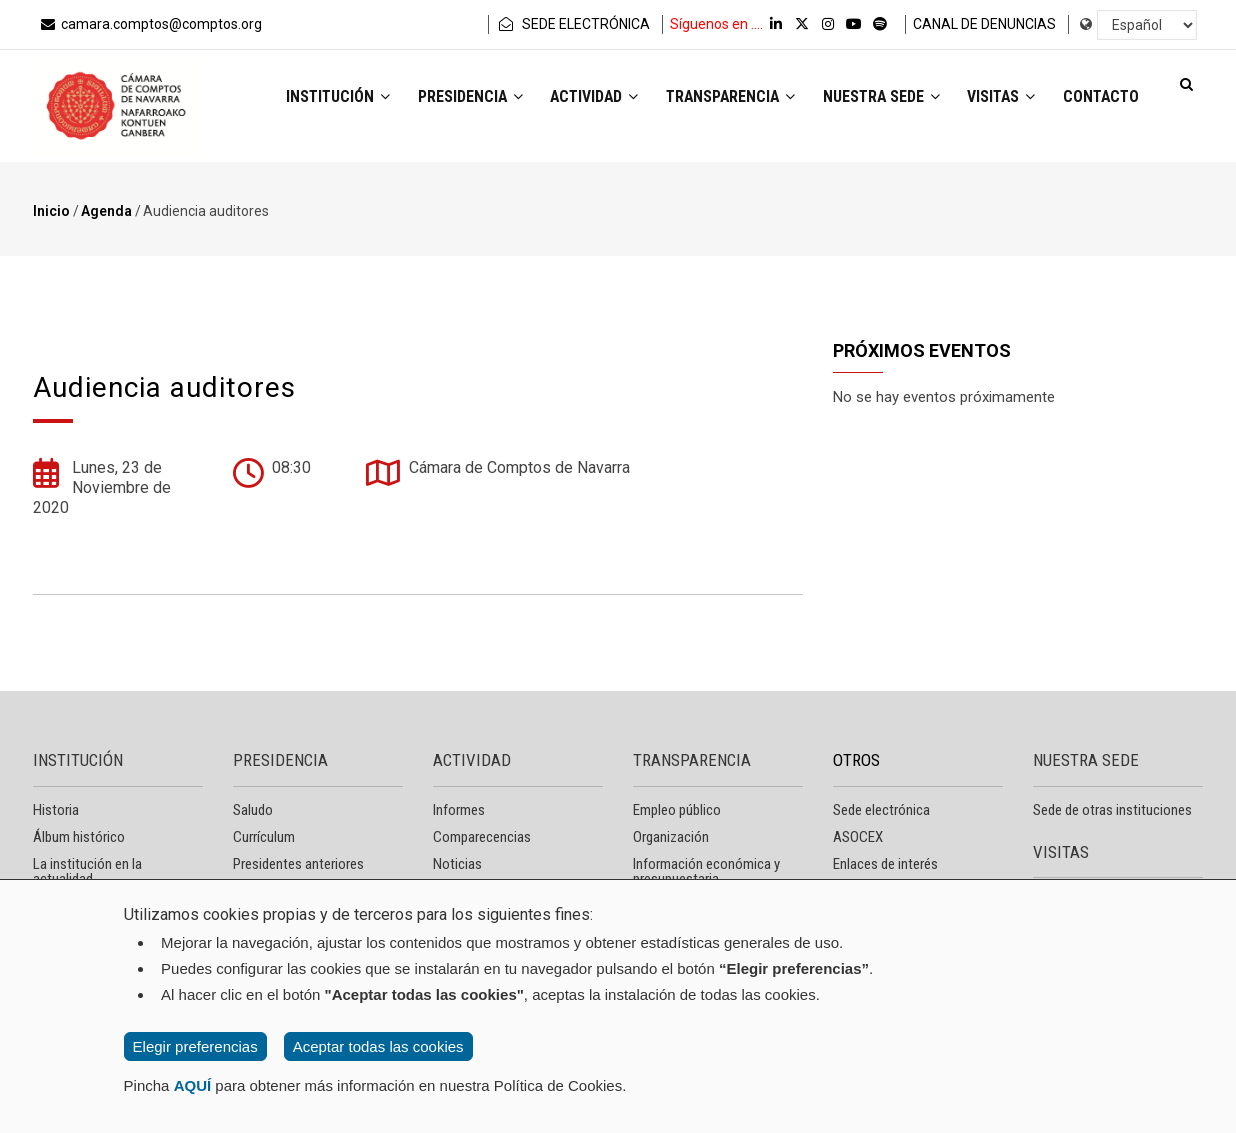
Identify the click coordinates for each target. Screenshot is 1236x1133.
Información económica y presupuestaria (706, 871)
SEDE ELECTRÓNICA (573, 24)
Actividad (571, 98)
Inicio (51, 211)
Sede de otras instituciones (1112, 810)
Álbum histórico (79, 837)
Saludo (253, 810)
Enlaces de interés (885, 864)
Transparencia (713, 98)
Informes (459, 810)
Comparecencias (482, 837)
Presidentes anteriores (298, 864)
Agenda (106, 211)
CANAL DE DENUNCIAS (984, 24)
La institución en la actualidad (87, 871)
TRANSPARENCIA (692, 760)
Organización (671, 837)
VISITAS (1061, 852)
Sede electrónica (881, 810)
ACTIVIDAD (472, 760)
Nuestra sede (869, 98)
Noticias (457, 864)
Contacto (1098, 98)
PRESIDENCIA (280, 760)
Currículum (264, 837)
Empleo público (677, 810)
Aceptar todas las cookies (378, 1046)
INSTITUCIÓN (78, 760)
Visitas (994, 98)
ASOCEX (858, 837)
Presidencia (443, 98)
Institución (307, 98)
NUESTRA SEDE (1086, 760)
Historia (56, 810)
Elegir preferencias (195, 1046)
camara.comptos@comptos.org (150, 24)
